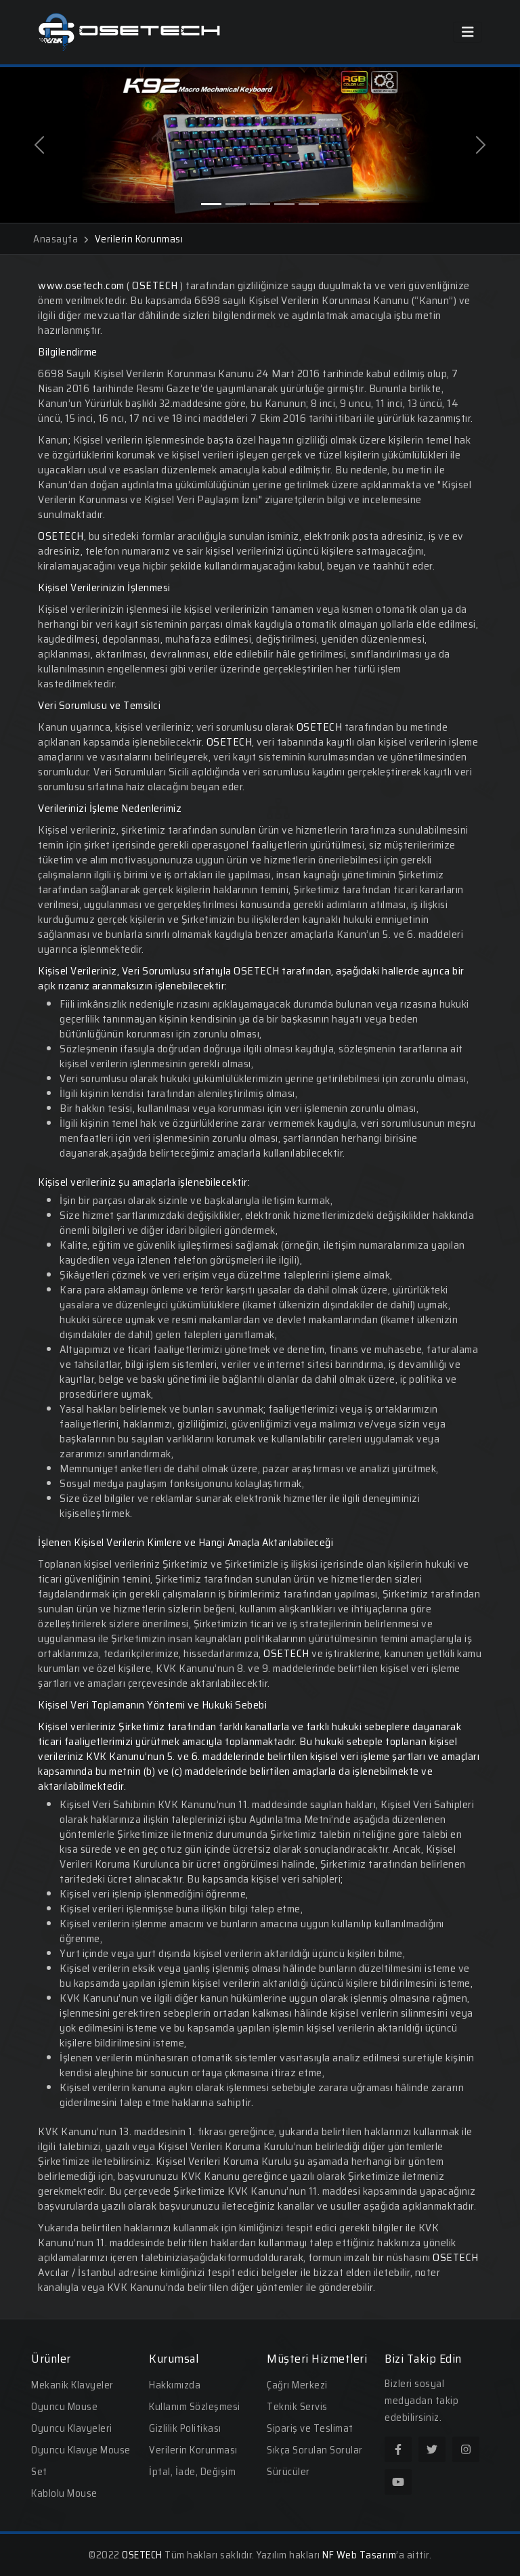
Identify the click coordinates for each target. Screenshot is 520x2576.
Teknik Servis (297, 2407)
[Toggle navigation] (468, 32)
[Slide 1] (211, 204)
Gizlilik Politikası (185, 2428)
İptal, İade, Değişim (192, 2472)
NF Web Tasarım (359, 2555)
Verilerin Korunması (193, 2450)
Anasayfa (60, 239)
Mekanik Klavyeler (72, 2385)
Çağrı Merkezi (297, 2385)
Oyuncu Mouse (64, 2407)
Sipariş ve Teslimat (310, 2428)
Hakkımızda (174, 2385)
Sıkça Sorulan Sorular (315, 2450)
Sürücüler (288, 2472)
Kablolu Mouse (64, 2493)
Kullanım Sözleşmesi (194, 2407)
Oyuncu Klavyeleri (71, 2428)
